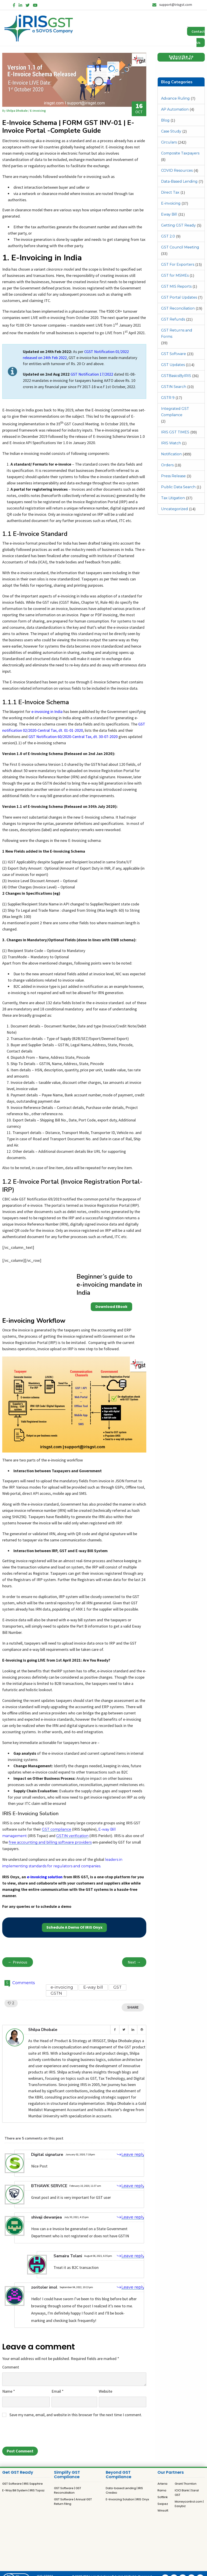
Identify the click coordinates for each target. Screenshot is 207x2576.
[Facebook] (14, 4)
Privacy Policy (94, 2529)
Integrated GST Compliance (175, 412)
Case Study (171, 131)
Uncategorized (174, 509)
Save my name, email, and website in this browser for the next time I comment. (75, 2414)
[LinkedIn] (20, 4)
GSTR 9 (168, 398)
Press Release (173, 476)
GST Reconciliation (178, 308)
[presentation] (36, 2433)
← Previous (17, 1962)
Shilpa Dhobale (17, 111)
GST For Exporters (177, 264)
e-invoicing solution (45, 1876)
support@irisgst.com (172, 4)
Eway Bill (169, 214)
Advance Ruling (175, 98)
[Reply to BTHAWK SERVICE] (128, 2185)
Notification (171, 454)
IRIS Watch (171, 443)
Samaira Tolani (68, 2256)
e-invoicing (62, 1987)
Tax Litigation (173, 498)
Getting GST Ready (178, 225)
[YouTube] (35, 4)
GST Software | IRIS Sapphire (22, 2484)
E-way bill (93, 1987)
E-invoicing (171, 203)
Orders (167, 465)
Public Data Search (178, 487)
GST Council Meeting (180, 247)
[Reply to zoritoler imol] (128, 2287)
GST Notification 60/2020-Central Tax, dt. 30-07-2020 (73, 736)
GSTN (56, 1993)
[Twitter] (28, 4)
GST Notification (85, 374)
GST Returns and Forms (176, 333)
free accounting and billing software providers (50, 1842)
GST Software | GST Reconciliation (67, 2490)
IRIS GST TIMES (175, 432)
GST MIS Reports (176, 286)
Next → (134, 1962)
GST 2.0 (168, 236)
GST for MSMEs (175, 275)
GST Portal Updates (179, 297)
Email (58, 2391)
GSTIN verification (72, 1836)
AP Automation (175, 109)
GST (117, 1987)
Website (105, 2391)
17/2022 (106, 374)
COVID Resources (177, 170)
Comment (10, 2367)
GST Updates (173, 365)
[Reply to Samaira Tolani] (128, 2255)
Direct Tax (170, 192)
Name (8, 2391)
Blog (165, 120)
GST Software (173, 354)
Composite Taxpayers (180, 153)
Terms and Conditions (123, 2529)
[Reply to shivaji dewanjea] (128, 2217)
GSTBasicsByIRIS (176, 376)
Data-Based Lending (179, 181)
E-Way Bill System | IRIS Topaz (23, 2490)
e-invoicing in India (47, 711)
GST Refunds (173, 319)
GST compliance (56, 1829)
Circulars (169, 142)
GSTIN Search (173, 387)
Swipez (162, 2504)
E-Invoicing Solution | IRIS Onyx (127, 2499)
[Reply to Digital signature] (128, 2154)
